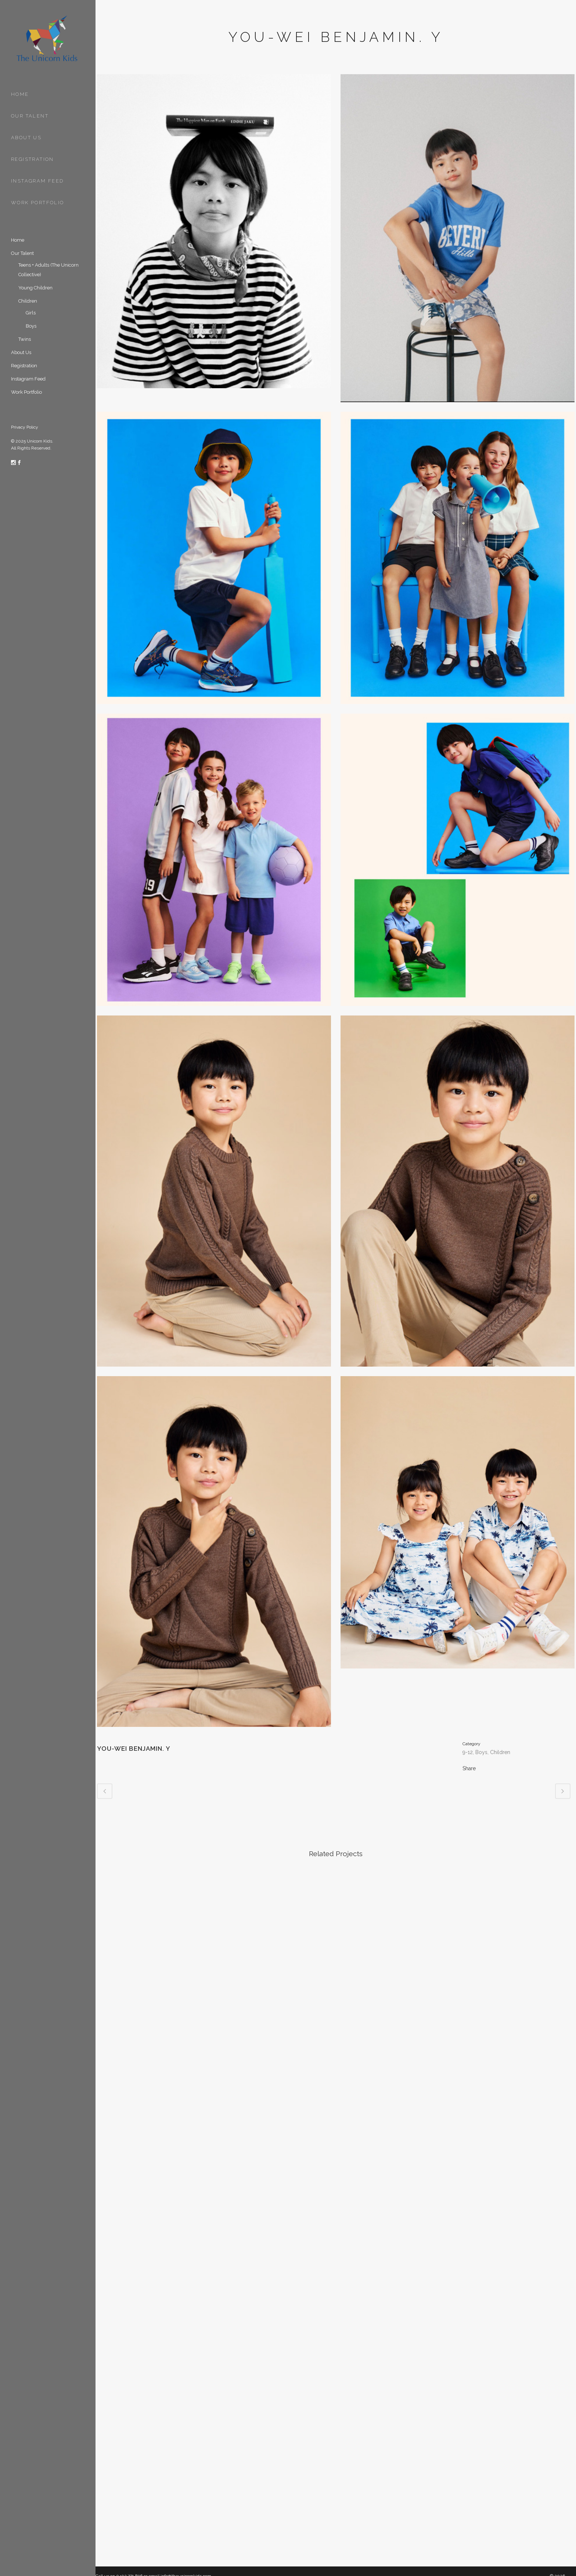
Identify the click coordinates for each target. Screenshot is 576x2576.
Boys (31, 326)
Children (27, 301)
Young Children (35, 288)
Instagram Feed (28, 379)
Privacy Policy (24, 427)
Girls (31, 312)
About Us (21, 352)
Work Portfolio (26, 392)
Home (17, 240)
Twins (24, 339)
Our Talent (22, 253)
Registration (24, 365)
